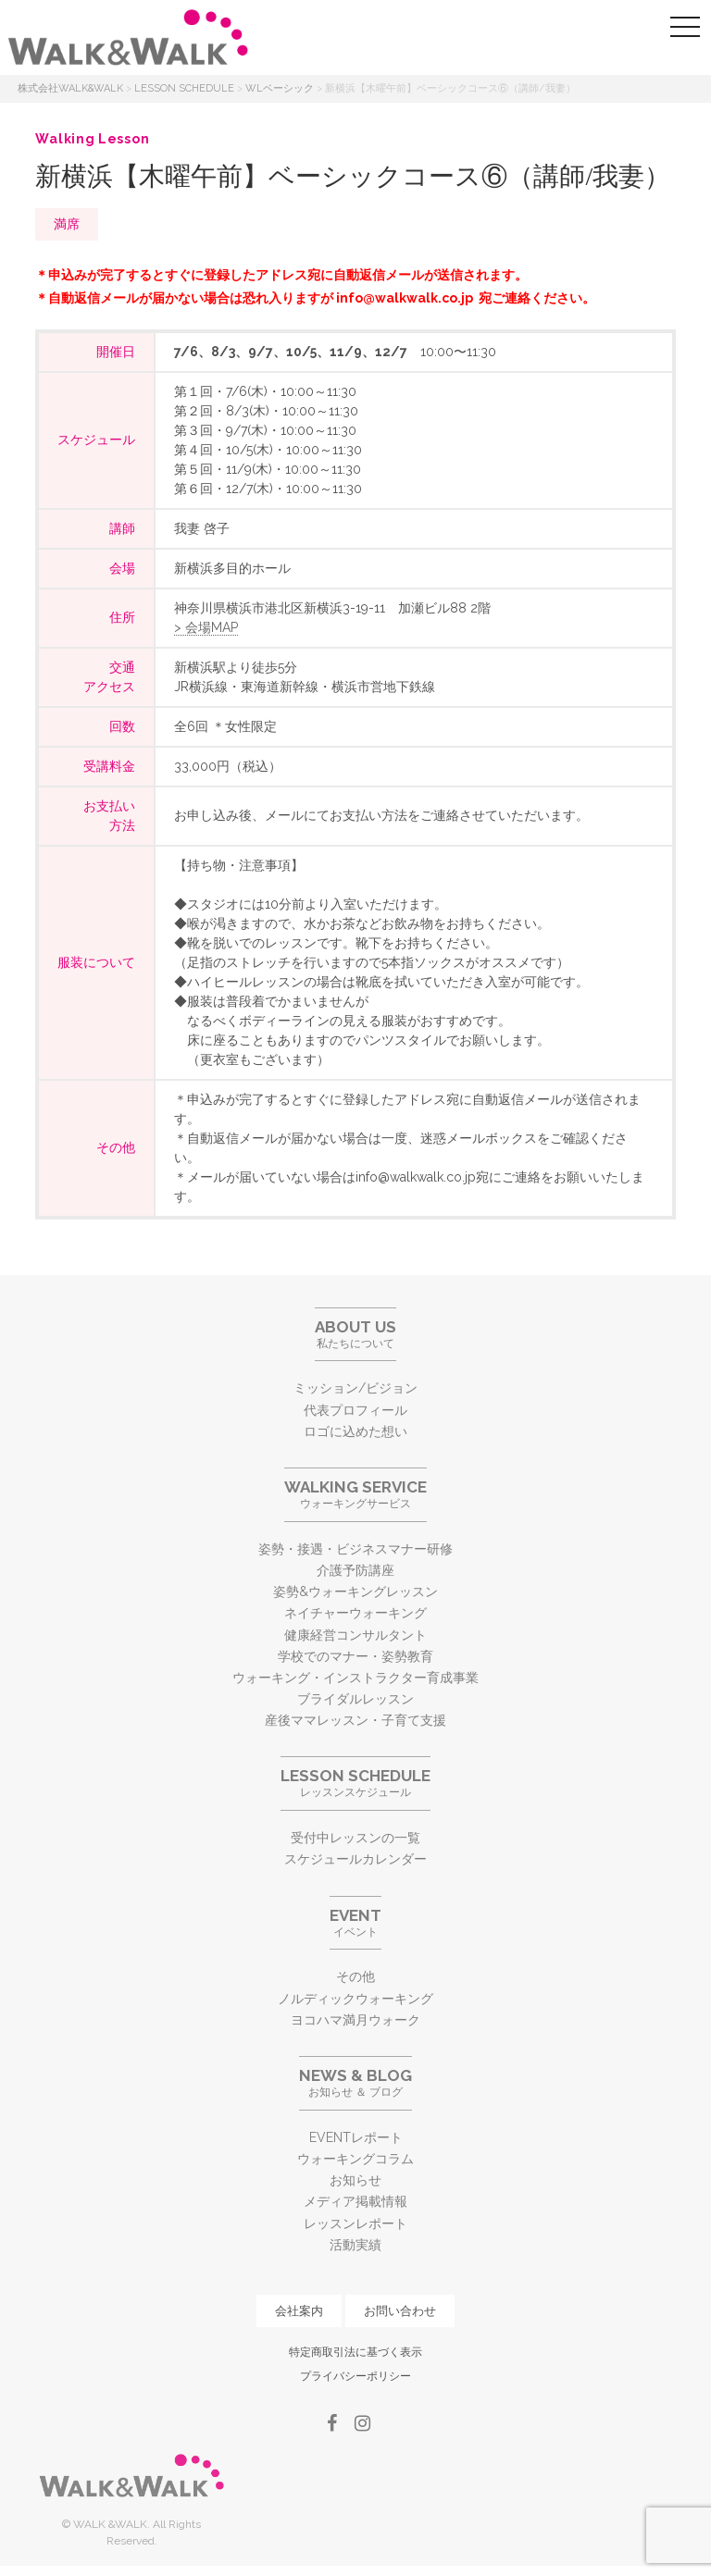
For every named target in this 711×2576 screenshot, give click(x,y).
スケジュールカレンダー (355, 1859)
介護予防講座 (355, 1570)
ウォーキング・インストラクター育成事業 (355, 1677)
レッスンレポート (355, 2223)
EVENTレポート (356, 2137)
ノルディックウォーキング (355, 1998)
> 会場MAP (206, 627)
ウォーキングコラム (355, 2158)
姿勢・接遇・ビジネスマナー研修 (355, 1549)
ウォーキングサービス (355, 1494)
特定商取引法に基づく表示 (355, 2352)
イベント (355, 1922)
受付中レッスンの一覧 (355, 1837)
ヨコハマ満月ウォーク (355, 2019)
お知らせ (355, 2180)
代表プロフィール (355, 1410)
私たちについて (355, 1334)
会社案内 (299, 2311)
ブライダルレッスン (355, 1698)
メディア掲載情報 (355, 2201)
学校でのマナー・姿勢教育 (355, 1656)
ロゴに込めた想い (355, 1431)
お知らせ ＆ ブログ (355, 2082)
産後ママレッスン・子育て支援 (355, 1720)
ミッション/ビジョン (355, 1388)
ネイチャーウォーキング (355, 1612)
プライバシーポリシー (355, 2376)
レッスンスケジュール (355, 1782)
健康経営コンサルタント (355, 1635)
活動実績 (355, 2244)
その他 (355, 1976)
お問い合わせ (400, 2311)
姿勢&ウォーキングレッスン (355, 1591)
